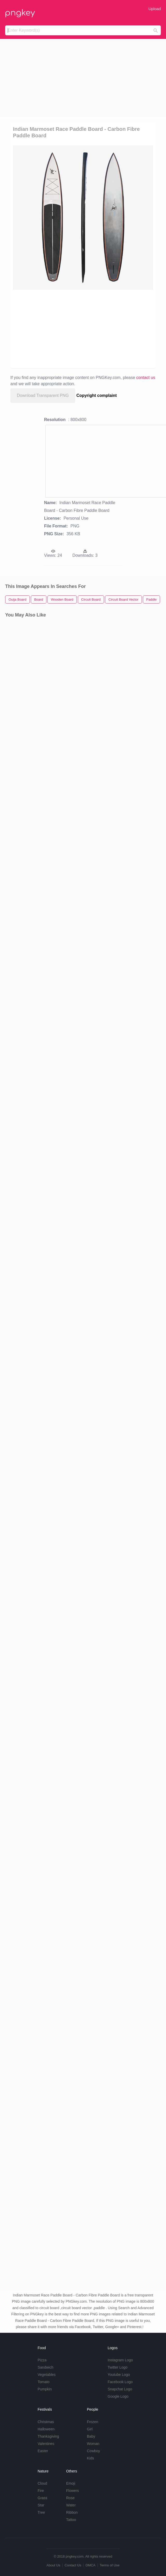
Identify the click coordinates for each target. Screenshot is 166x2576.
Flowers (72, 2491)
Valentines (46, 2444)
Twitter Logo (117, 2367)
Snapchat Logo (120, 2389)
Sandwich (45, 2367)
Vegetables (47, 2374)
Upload (154, 8)
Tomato (44, 2382)
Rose (70, 2498)
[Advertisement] (83, 78)
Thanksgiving (48, 2436)
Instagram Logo (120, 2360)
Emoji (70, 2483)
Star (41, 2505)
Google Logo (118, 2396)
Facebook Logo (120, 2382)
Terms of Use (110, 2565)
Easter (43, 2451)
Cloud (42, 2483)
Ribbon (72, 2512)
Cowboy (93, 2451)
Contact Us (73, 2565)
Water (71, 2505)
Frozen (92, 2422)
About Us (53, 2565)
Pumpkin (45, 2389)
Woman (93, 2444)
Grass (42, 2498)
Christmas (46, 2422)
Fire (41, 2491)
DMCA (90, 2565)
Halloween (46, 2429)
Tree (41, 2512)
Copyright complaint (97, 395)
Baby (91, 2436)
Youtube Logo (119, 2374)
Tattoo (71, 2520)
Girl (90, 2429)
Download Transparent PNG (43, 395)
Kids (90, 2458)
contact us (145, 377)
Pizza (42, 2360)
